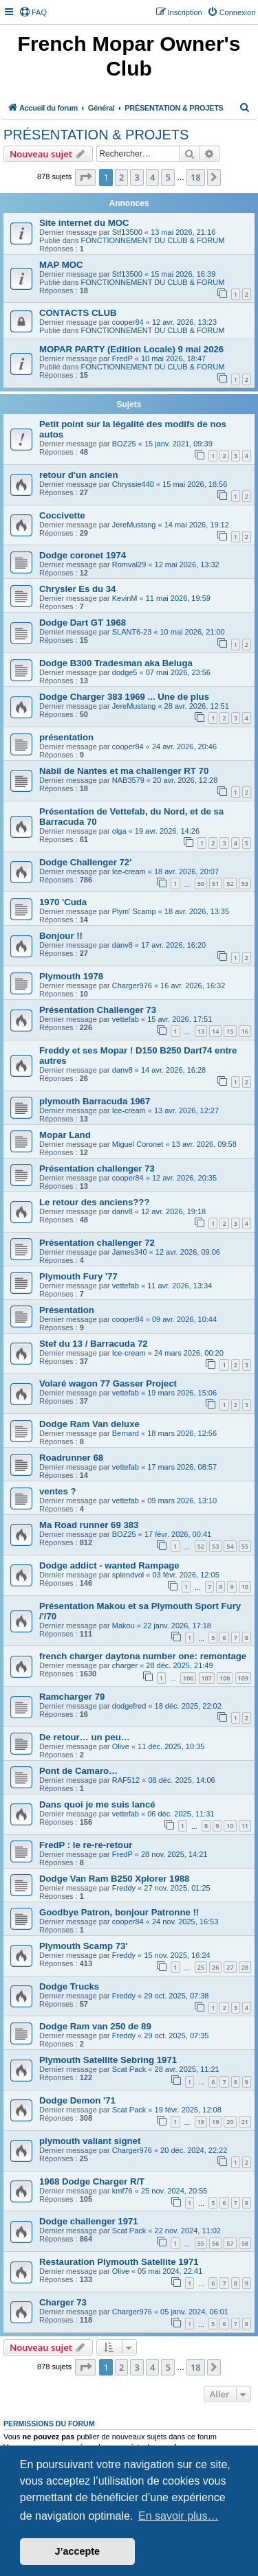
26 (215, 1967)
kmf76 (122, 2191)
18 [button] (196, 177)
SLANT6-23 (131, 632)
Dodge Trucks (69, 1986)
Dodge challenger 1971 (88, 2221)
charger (125, 1665)
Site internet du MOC (84, 223)
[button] (85, 177)
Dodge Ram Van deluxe (89, 1424)
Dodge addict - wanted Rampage (109, 1565)
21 (244, 2121)
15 (229, 1031)
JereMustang (134, 525)
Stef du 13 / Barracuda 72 (93, 1343)
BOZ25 (124, 444)
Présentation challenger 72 (97, 1243)
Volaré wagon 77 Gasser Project (108, 1383)
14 (215, 1031)
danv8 (122, 945)
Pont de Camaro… (78, 1771)
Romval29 (129, 564)
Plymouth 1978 (71, 976)
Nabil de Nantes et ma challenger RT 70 (123, 771)
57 (229, 2243)
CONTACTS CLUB (78, 313)
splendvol (128, 1575)
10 (244, 1586)
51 (215, 883)
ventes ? (57, 1491)
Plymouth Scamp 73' (83, 1946)
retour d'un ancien (78, 475)
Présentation (66, 1310)
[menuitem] (33, 12)
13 (200, 1031)
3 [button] (136, 177)
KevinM (125, 598)
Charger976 (132, 985)
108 (224, 1678)
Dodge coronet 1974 (82, 555)
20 (229, 2121)
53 (244, 883)
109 (243, 1678)
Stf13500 (127, 232)
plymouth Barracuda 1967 (94, 1101)
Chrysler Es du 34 (77, 589)
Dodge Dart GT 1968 (82, 622)
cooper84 (128, 322)
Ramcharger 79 (72, 1696)
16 (244, 1031)
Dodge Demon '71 (77, 2100)
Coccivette (62, 515)
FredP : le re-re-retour (85, 1845)
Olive (120, 1746)
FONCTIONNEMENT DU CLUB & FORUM (153, 240)
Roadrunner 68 (71, 1457)
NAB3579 (128, 780)
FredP (122, 358)
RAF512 (126, 1780)
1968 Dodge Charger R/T (91, 2181)
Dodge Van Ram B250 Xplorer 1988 (114, 1878)
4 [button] (152, 177)
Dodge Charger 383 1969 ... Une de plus (124, 697)
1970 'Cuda (63, 902)
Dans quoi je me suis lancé (97, 1804)
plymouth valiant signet (89, 2141)
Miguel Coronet (138, 1144)
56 (215, 2243)
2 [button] (121, 177)
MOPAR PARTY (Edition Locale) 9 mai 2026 (131, 349)
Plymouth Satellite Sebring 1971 (108, 2060)
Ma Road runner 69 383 (88, 1525)
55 (244, 1546)
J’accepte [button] (77, 2551)
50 (200, 883)
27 (229, 1967)
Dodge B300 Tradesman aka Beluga (116, 663)
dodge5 (125, 672)
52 (229, 883)
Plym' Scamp (134, 911)
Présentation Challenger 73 (97, 1010)
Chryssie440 (133, 484)
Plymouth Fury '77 (78, 1276)
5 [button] (167, 177)
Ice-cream (129, 871)
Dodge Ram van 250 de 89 (95, 2026)
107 (207, 1678)
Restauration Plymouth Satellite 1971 (119, 2262)
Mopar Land (65, 1135)
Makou (123, 1625)
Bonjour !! (61, 936)
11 (244, 1825)
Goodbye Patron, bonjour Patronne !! (119, 1912)
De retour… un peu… (84, 1737)
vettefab (125, 1019)
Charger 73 (63, 2302)
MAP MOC (61, 265)
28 (244, 1967)
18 (200, 2121)
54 (229, 1546)
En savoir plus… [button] (178, 2516)
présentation (66, 737)
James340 (129, 1252)
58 (244, 2243)
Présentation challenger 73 (97, 1168)
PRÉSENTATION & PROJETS (96, 134)
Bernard (125, 1433)
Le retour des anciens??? (94, 1202)
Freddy (124, 1888)
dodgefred (129, 1706)
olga (119, 831)
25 (200, 1967)
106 (188, 1678)
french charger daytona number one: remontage (142, 1656)
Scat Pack (129, 2069)
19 (215, 2121)
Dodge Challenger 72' (85, 862)
